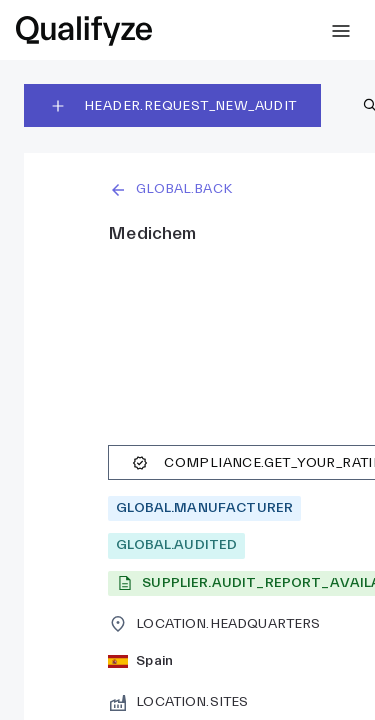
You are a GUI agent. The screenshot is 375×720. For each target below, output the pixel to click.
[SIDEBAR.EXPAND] (341, 31)
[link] (84, 31)
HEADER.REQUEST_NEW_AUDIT (172, 106)
